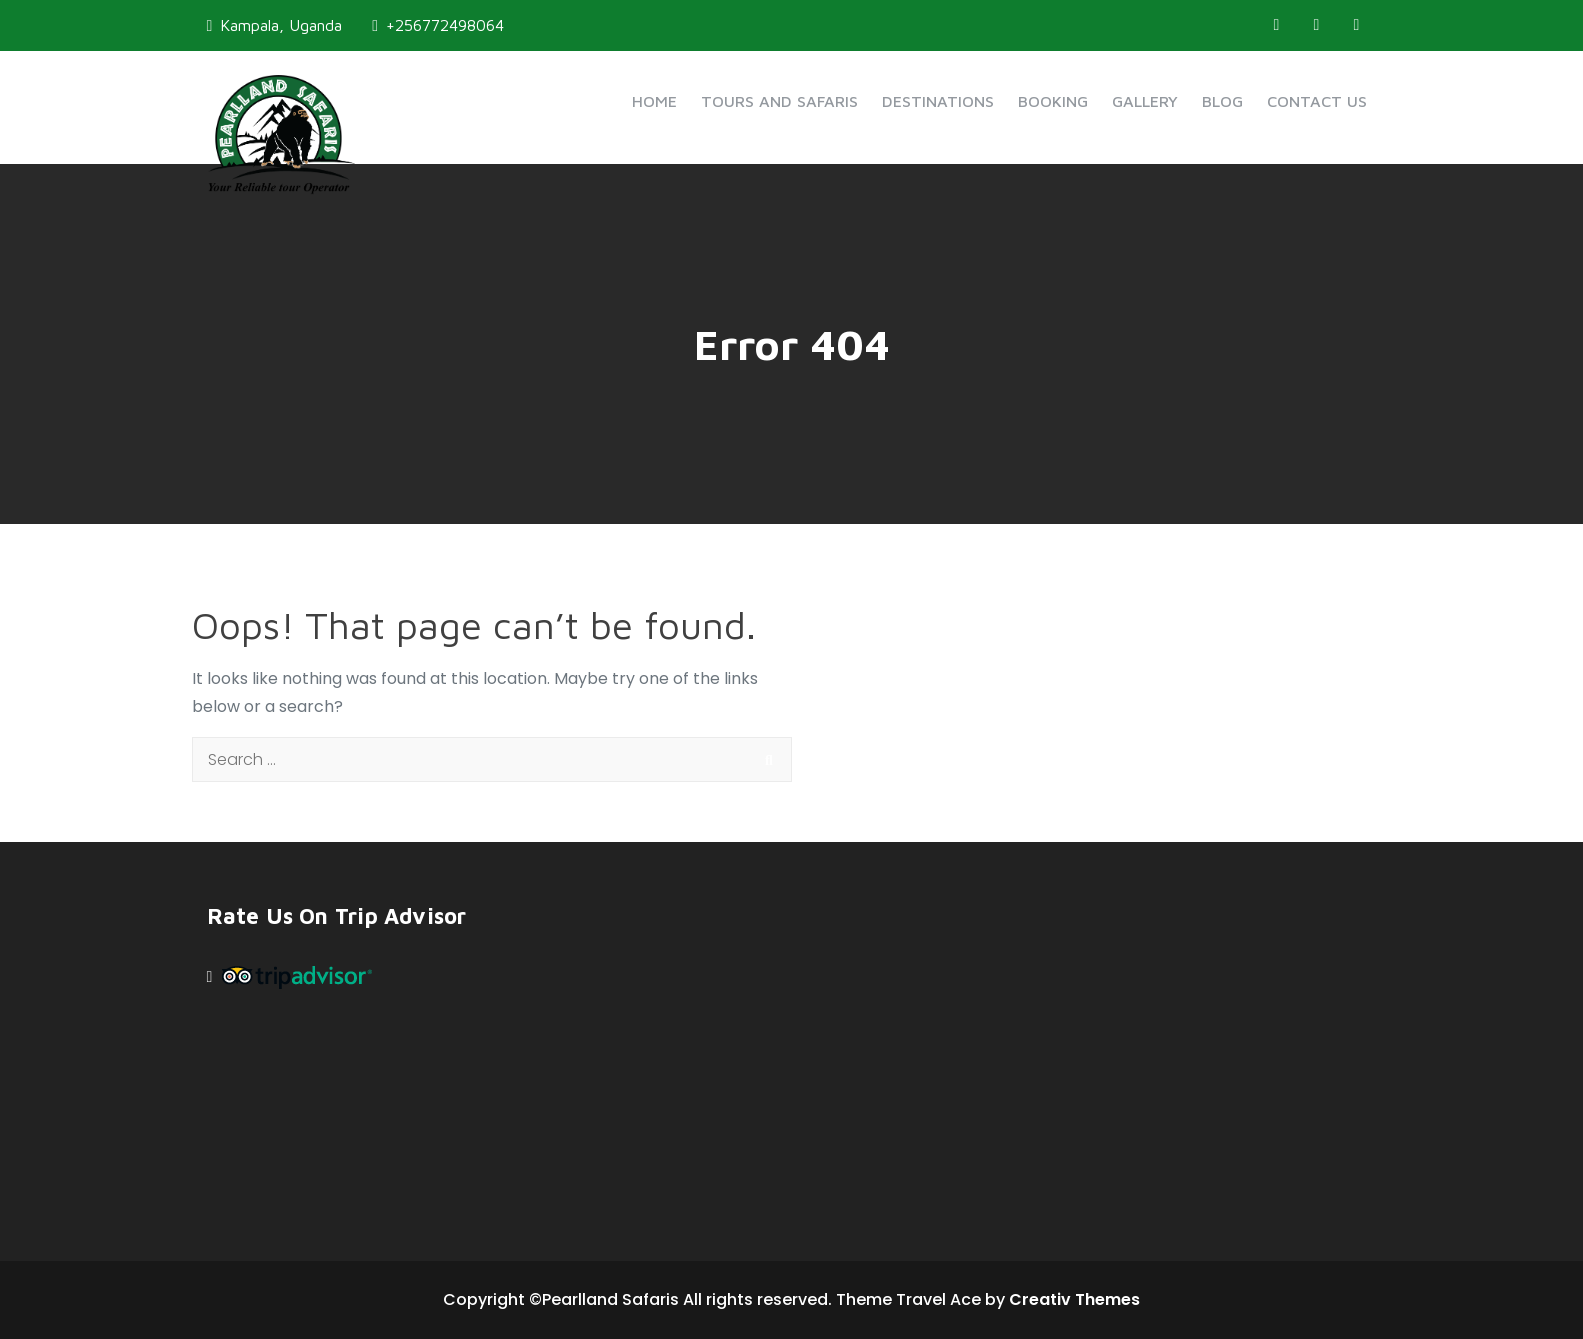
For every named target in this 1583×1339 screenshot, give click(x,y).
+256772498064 (438, 25)
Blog (1222, 101)
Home (654, 101)
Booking (1053, 101)
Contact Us (1317, 101)
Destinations (938, 101)
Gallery (1145, 101)
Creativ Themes (1074, 1299)
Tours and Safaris (779, 101)
